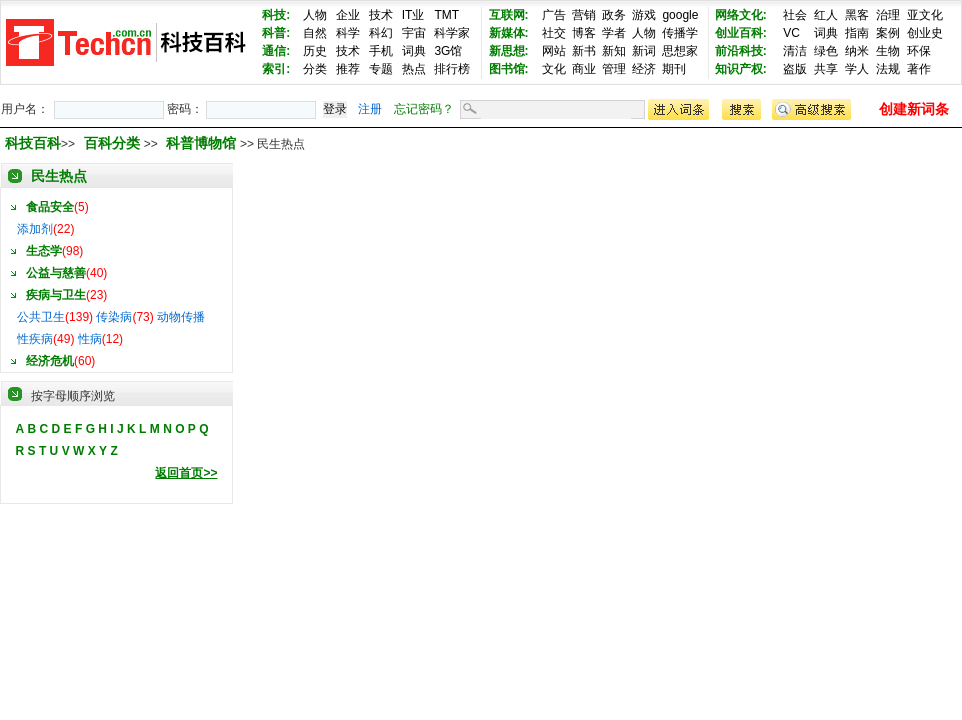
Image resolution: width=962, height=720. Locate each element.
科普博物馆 (203, 143)
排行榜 (452, 69)
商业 (584, 69)
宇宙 (414, 33)
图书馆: (509, 69)
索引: (276, 69)
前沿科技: (741, 51)
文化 (554, 69)
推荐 (348, 69)
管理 (614, 69)
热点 (414, 69)
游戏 (644, 15)
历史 (315, 51)
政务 (614, 15)
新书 (584, 51)
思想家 (680, 51)
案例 (888, 33)
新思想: (509, 51)
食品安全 (50, 207)
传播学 (680, 33)
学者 (614, 33)
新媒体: (509, 33)
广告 (554, 15)
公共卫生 (41, 317)
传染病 (114, 317)
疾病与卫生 (56, 295)
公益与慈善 (56, 273)
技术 (381, 15)
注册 (370, 109)
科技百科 (33, 143)
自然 (315, 33)
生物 (888, 51)
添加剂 (35, 229)
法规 (888, 69)
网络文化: (741, 15)
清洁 (795, 51)
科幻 (381, 33)
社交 (554, 33)
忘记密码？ (424, 109)
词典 (414, 51)
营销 (584, 15)
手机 (381, 51)
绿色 (826, 51)
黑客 (857, 15)
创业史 (925, 33)
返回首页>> (186, 473)
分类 (315, 69)
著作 (919, 69)
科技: (276, 15)
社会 (795, 15)
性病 (90, 339)
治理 (888, 15)
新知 (614, 51)
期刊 (674, 69)
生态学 (44, 251)
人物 (315, 15)
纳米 (857, 51)
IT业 (413, 15)
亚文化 (925, 15)
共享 (826, 69)
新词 (644, 51)
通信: (276, 51)
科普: (276, 33)
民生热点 (59, 176)
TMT (446, 15)
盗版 (795, 69)
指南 (857, 33)
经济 (644, 69)
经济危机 (50, 361)
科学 (348, 33)
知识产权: (741, 69)
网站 (554, 51)
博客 (584, 33)
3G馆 (448, 51)
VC (791, 33)
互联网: (509, 15)
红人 (826, 15)
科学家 (452, 33)
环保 (919, 51)
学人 (857, 69)
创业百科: (741, 33)
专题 (381, 69)
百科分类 (112, 143)
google (680, 15)
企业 (348, 15)
